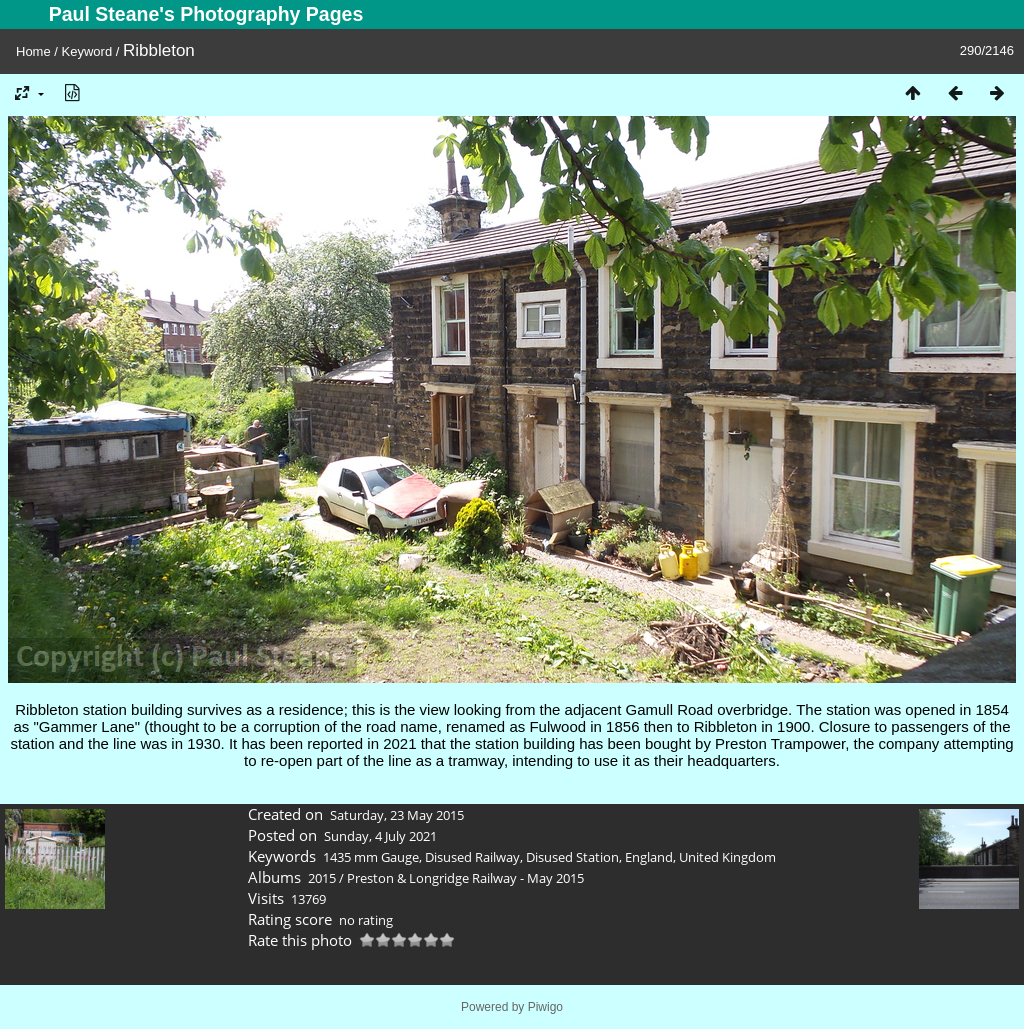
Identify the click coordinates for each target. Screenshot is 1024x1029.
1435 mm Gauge (371, 857)
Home (33, 51)
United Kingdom (727, 857)
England (649, 857)
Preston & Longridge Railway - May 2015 (465, 878)
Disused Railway (472, 857)
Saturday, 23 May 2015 (397, 815)
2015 (322, 878)
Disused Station (572, 857)
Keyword (87, 51)
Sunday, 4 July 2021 (380, 836)
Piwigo (545, 1007)
